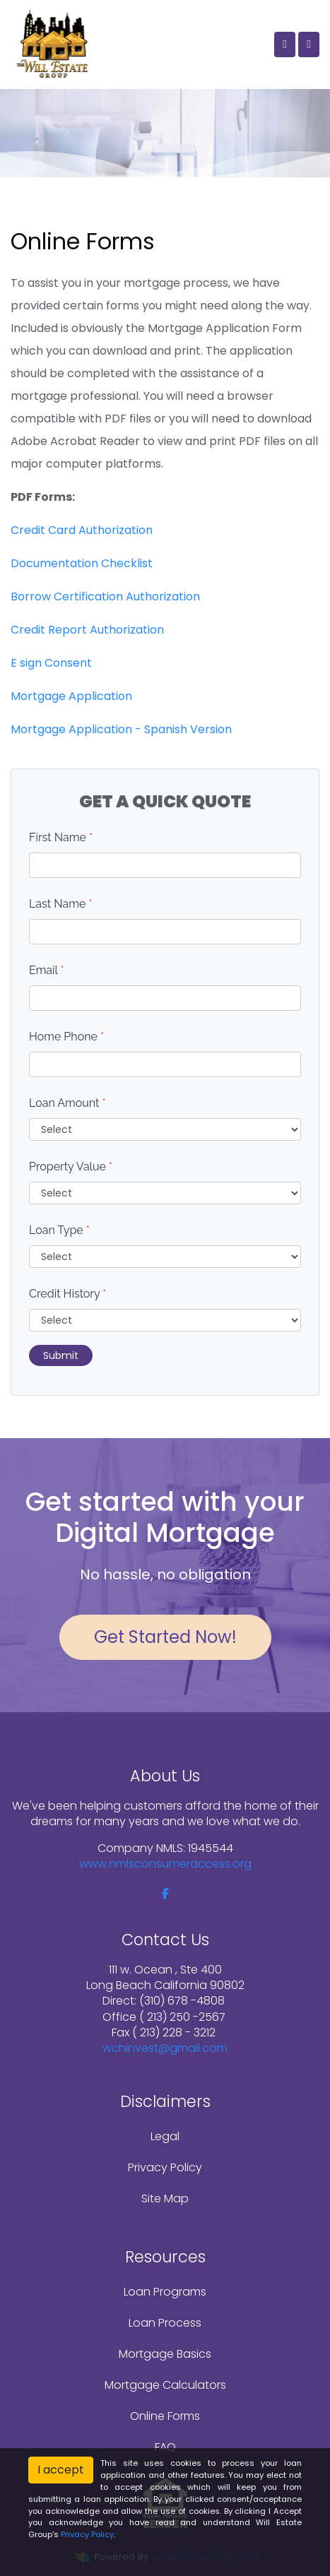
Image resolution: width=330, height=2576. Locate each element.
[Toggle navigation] (308, 44)
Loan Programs (165, 2292)
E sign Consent (51, 663)
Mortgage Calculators (165, 2385)
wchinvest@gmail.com (165, 2048)
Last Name (61, 903)
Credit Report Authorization (87, 630)
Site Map (165, 2198)
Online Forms (165, 2416)
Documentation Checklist (82, 563)
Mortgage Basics (165, 2354)
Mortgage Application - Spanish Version (121, 729)
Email (46, 970)
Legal (165, 2136)
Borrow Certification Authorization (105, 596)
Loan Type (59, 1230)
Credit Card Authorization (82, 530)
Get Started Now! (165, 1637)
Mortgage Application (71, 696)
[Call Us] (284, 44)
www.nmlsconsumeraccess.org (165, 1864)
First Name (61, 837)
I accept (60, 2470)
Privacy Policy (165, 2167)
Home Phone (66, 1036)
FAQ (165, 2447)
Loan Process (165, 2323)
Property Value (70, 1166)
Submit (60, 1355)
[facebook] (165, 1894)
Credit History (67, 1293)
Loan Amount (67, 1103)
